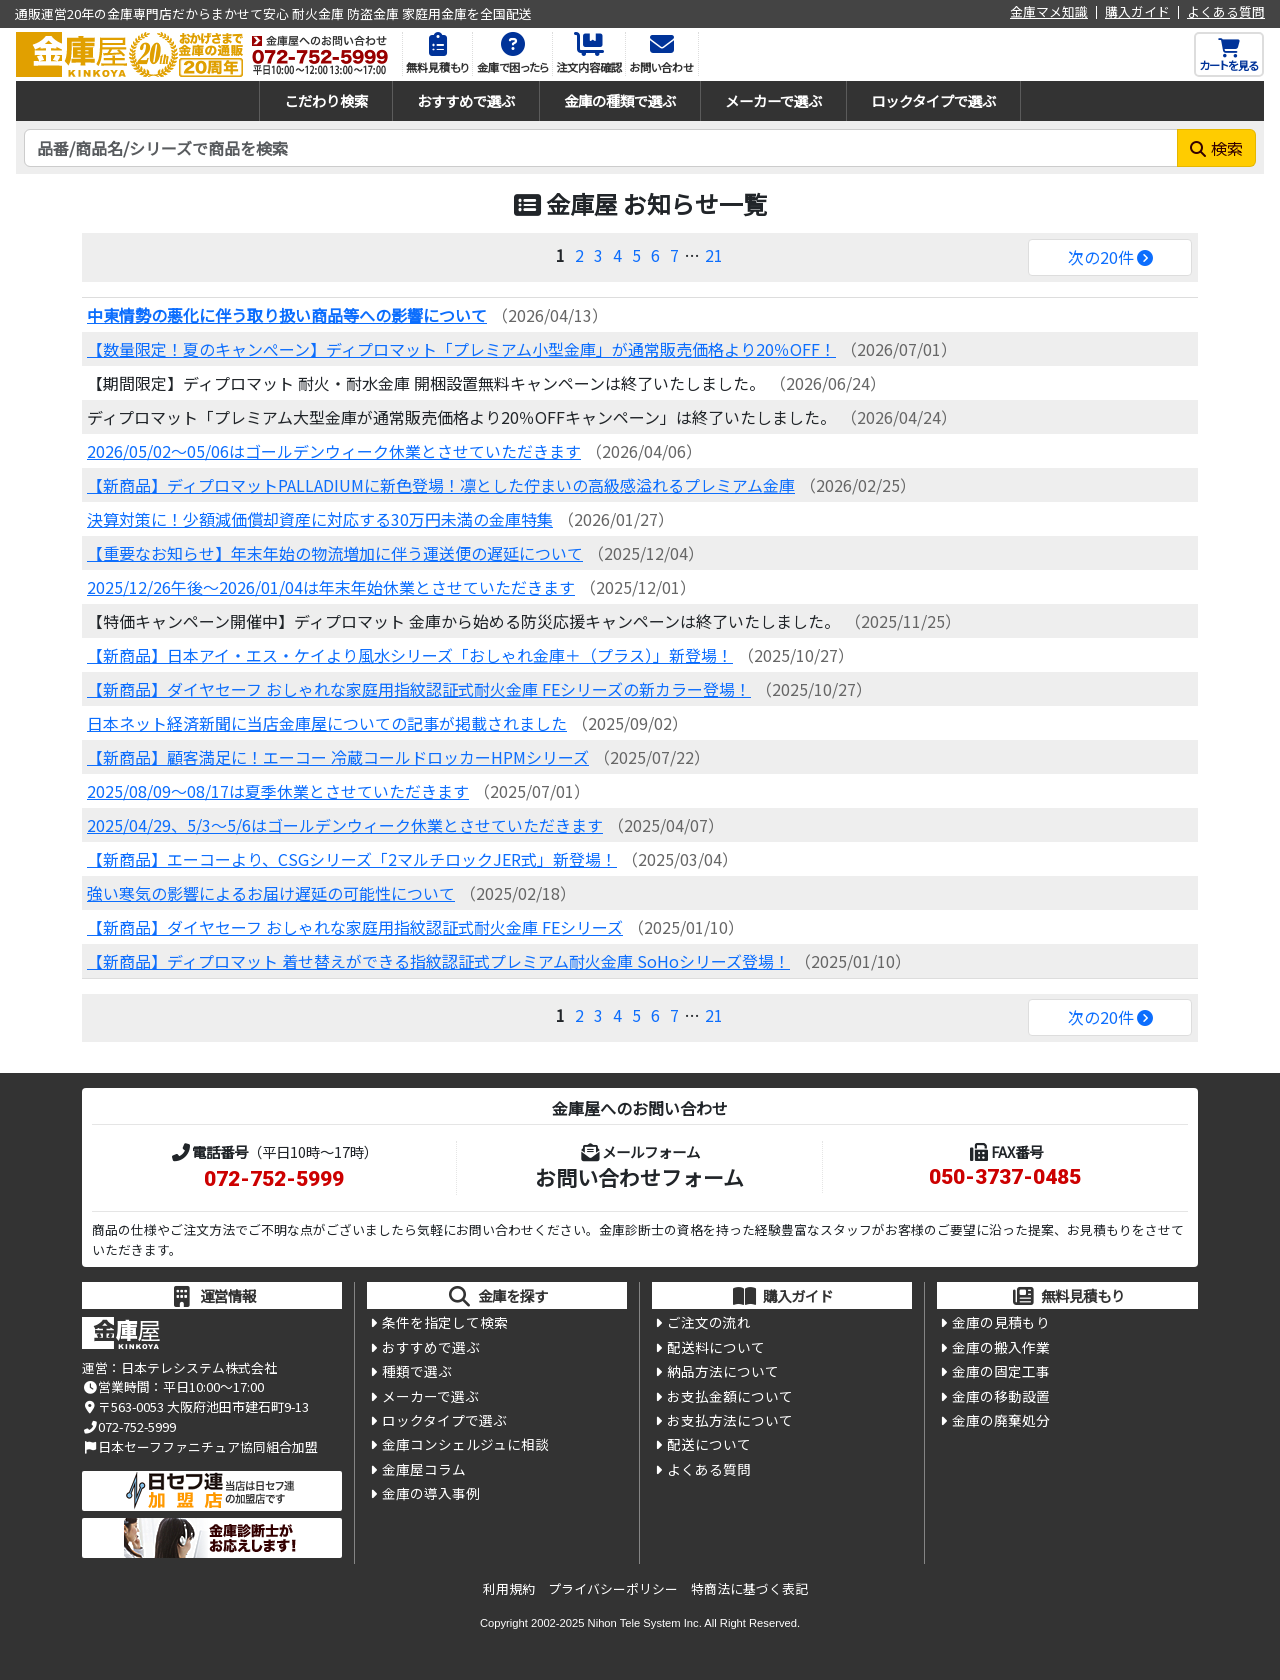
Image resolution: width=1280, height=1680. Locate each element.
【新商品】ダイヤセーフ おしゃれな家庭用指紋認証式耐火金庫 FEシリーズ (355, 927)
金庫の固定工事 (1001, 1371)
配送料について (716, 1347)
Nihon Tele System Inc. (645, 1623)
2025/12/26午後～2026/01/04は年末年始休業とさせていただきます (331, 587)
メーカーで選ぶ (773, 100)
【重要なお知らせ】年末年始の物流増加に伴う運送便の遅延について (335, 553)
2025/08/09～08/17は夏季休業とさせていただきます (278, 791)
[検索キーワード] (601, 148)
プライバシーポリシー (613, 1588)
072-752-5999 (274, 1179)
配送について (709, 1444)
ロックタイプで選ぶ (933, 100)
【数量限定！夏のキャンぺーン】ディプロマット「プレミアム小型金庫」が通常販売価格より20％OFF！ (461, 349)
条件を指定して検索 (445, 1322)
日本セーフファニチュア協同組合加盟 (200, 1446)
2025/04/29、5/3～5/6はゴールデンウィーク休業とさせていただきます (345, 825)
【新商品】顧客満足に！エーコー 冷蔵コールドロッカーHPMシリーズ (338, 757)
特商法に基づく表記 (749, 1588)
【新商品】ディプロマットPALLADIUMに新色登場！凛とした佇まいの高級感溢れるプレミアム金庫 (441, 485)
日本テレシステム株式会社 (199, 1367)
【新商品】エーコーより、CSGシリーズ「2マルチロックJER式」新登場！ (352, 859)
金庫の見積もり (1001, 1322)
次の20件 (1101, 257)
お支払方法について (730, 1420)
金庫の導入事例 (431, 1493)
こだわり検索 (326, 100)
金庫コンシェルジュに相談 (465, 1444)
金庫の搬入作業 (1001, 1347)
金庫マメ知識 (1049, 12)
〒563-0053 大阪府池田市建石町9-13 (195, 1406)
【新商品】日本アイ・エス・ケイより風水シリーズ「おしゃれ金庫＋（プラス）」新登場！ (410, 655)
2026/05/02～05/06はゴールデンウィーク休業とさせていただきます (334, 451)
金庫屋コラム (424, 1469)
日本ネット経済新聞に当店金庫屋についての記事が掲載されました (327, 723)
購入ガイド (1137, 12)
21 (714, 255)
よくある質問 (1226, 12)
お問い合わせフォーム (639, 1177)
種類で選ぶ (417, 1371)
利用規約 (509, 1588)
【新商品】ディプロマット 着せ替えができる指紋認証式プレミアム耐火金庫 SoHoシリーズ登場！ (438, 961)
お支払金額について (730, 1396)
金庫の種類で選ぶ (620, 100)
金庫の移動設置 (1001, 1396)
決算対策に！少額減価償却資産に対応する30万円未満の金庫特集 (320, 519)
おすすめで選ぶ (466, 100)
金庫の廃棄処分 (1001, 1420)
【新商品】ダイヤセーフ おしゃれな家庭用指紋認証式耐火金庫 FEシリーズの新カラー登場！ (419, 689)
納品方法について (723, 1371)
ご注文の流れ (709, 1322)
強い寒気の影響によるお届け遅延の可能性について (271, 893)
